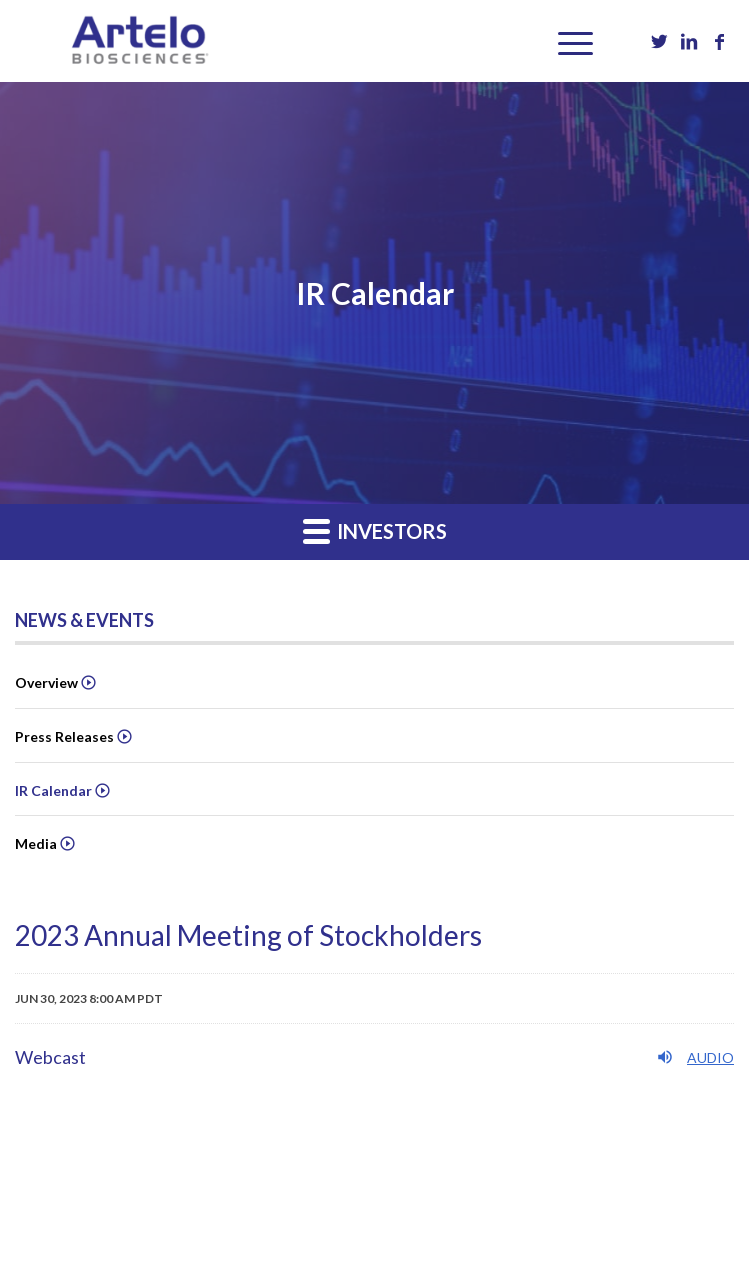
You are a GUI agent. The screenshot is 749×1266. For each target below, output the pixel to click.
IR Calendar (53, 790)
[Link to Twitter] (659, 41)
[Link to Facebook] (719, 41)
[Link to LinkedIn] (689, 41)
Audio (695, 1057)
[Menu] (565, 41)
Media (36, 843)
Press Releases (64, 736)
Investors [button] (375, 530)
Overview (46, 682)
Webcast (50, 1057)
